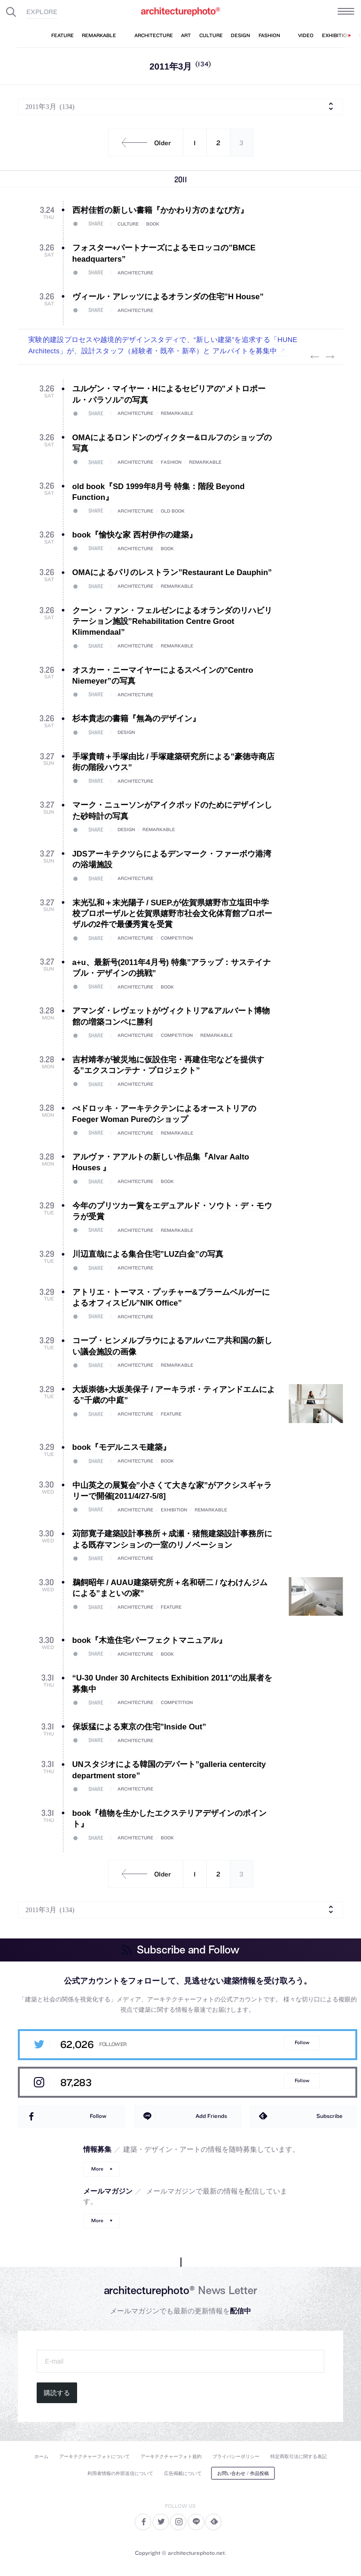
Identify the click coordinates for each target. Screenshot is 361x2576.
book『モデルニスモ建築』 (121, 1447)
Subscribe (329, 2115)
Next (330, 357)
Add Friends (211, 2115)
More (97, 2169)
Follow (302, 2042)
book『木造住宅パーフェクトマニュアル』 (149, 1640)
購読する (57, 2393)
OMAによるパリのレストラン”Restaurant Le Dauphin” (172, 572)
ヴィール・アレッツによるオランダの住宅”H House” (168, 296)
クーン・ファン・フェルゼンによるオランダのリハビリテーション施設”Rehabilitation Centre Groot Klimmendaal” (172, 621)
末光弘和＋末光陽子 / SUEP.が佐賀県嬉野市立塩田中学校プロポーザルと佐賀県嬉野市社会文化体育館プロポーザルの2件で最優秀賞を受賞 (172, 913)
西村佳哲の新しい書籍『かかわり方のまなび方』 (160, 210)
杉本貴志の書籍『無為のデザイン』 (136, 718)
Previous (315, 357)
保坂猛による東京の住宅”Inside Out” (139, 1726)
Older (143, 143)
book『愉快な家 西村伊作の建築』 (134, 534)
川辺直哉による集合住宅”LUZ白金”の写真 (147, 1254)
